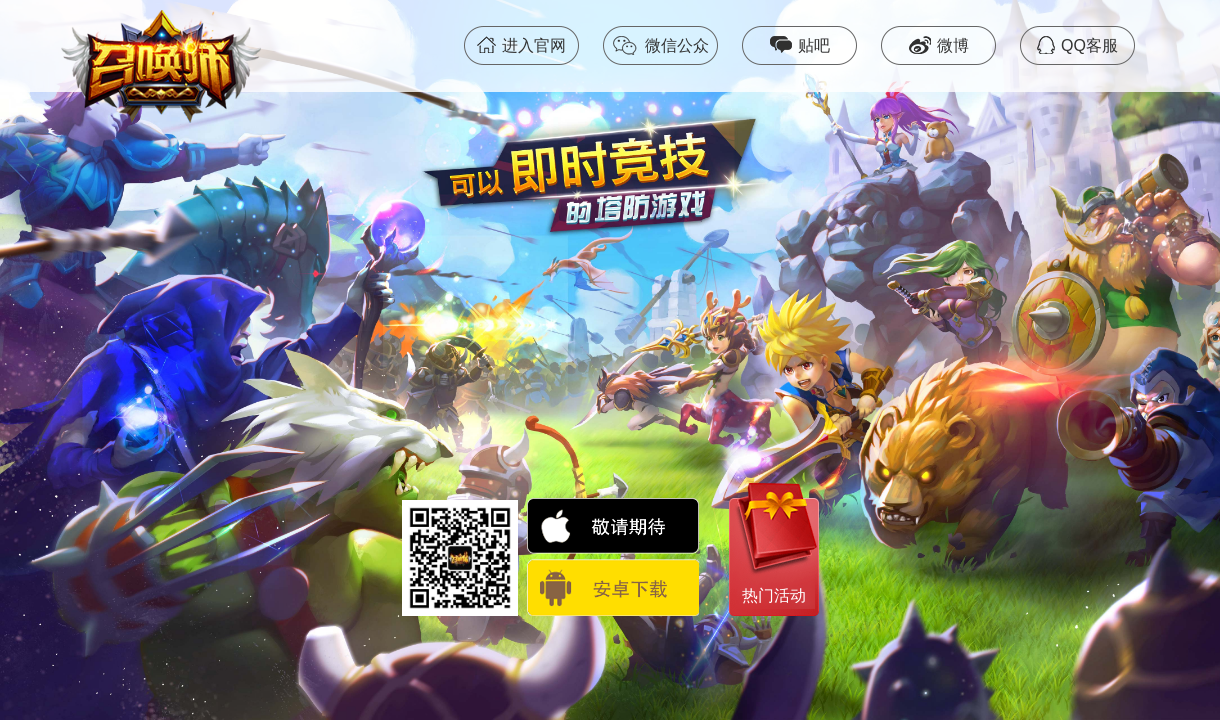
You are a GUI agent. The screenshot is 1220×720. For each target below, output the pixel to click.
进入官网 (521, 45)
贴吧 (800, 45)
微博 (939, 45)
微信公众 (660, 46)
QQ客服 (1077, 45)
